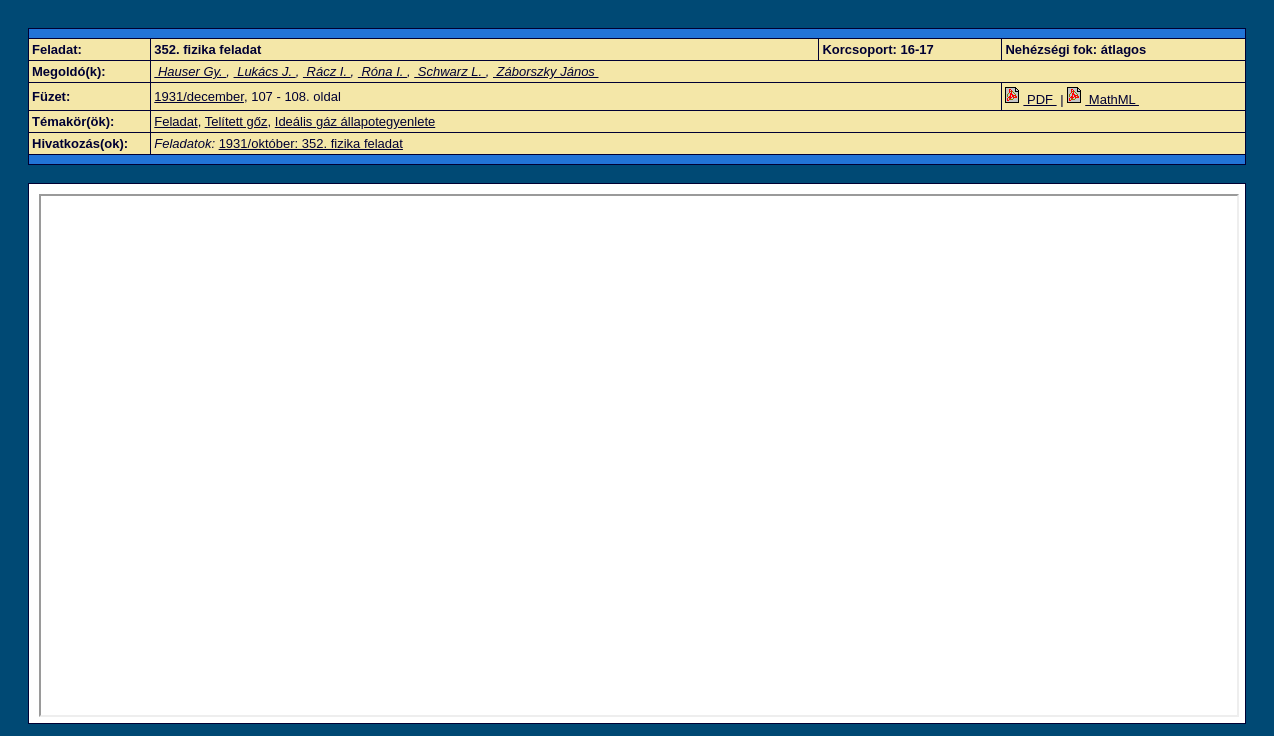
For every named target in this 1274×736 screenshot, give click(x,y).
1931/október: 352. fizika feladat (311, 143)
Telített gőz (236, 121)
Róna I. (382, 71)
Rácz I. (327, 71)
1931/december (199, 96)
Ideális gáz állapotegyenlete (355, 121)
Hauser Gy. (190, 71)
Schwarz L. (450, 71)
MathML (1103, 99)
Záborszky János (546, 71)
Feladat (175, 121)
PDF (1030, 99)
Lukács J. (265, 71)
